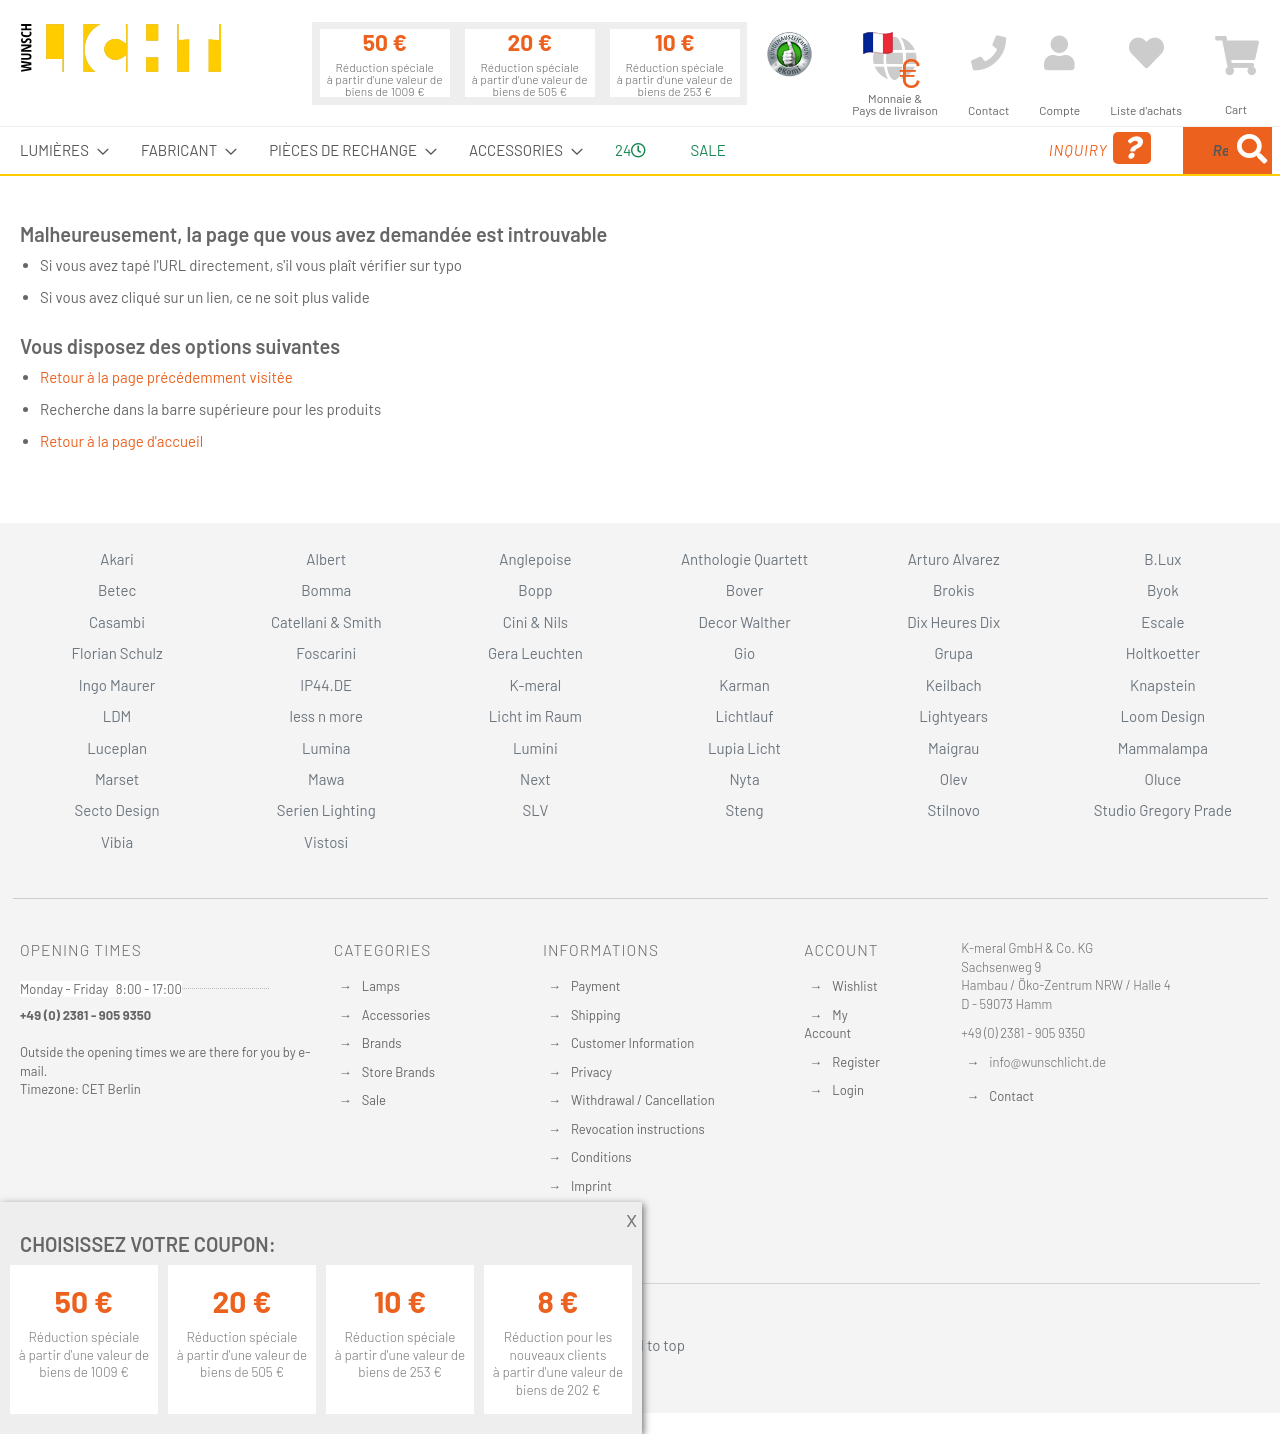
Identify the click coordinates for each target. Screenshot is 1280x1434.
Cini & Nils (535, 622)
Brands (382, 1043)
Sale (374, 1100)
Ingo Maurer (117, 685)
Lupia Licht (744, 748)
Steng (744, 810)
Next (535, 779)
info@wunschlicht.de (1047, 1062)
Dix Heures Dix (953, 622)
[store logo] (121, 57)
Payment (596, 986)
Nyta (744, 779)
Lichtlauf (744, 716)
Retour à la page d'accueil (121, 441)
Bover (745, 590)
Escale (1162, 622)
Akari (116, 559)
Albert (326, 559)
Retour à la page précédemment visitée (166, 377)
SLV (536, 810)
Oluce (1163, 779)
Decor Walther (744, 622)
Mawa (326, 779)
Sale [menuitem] (707, 150)
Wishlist (854, 986)
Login (848, 1090)
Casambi (117, 622)
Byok (1163, 590)
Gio (744, 653)
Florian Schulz (117, 653)
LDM (117, 716)
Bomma (326, 590)
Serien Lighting (326, 810)
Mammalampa (1163, 748)
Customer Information (632, 1043)
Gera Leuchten (535, 653)
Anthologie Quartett (744, 559)
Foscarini (326, 653)
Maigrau (953, 748)
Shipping (596, 1015)
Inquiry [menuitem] (938, 148)
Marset (117, 779)
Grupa (953, 653)
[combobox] (1127, 150)
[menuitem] (58, 150)
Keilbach (954, 685)
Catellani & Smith (326, 622)
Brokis (954, 590)
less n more (326, 716)
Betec (117, 590)
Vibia (117, 842)
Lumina (326, 748)
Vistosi (326, 842)
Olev (954, 779)
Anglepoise (535, 559)
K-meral (536, 685)
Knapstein (1163, 685)
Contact (1011, 1096)
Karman (744, 685)
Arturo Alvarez (954, 559)
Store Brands (398, 1072)
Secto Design (116, 810)
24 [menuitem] (630, 150)
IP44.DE (326, 685)
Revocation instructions (638, 1129)
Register (856, 1062)
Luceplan (117, 748)
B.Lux (1162, 559)
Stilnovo (954, 810)
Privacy (591, 1072)
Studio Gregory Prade (1163, 810)
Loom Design (1163, 716)
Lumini (535, 748)
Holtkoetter (1163, 653)
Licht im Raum (535, 716)
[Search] (1252, 150)
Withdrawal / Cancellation (643, 1100)
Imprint (591, 1186)
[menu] (640, 150)
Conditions (601, 1157)
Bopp (535, 590)
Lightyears (953, 716)
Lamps (381, 986)
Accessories (396, 1015)
